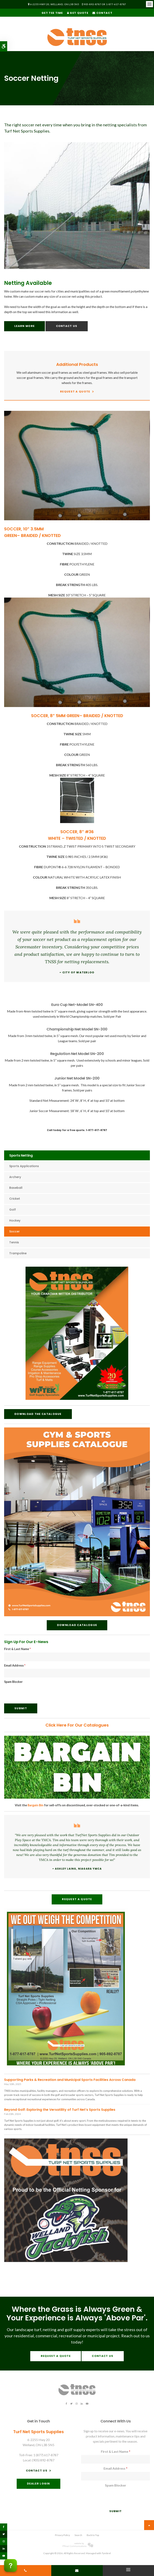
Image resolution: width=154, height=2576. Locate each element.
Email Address (14, 1665)
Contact (102, 13)
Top (149, 2525)
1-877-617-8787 (116, 4)
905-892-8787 (92, 4)
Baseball (15, 1188)
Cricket (14, 1199)
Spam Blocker (13, 1681)
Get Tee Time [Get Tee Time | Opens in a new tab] (52, 13)
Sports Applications (24, 1166)
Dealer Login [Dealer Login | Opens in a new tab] (38, 2484)
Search (78, 2535)
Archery (15, 1177)
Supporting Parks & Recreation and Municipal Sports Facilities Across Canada (69, 2079)
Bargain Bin (35, 1805)
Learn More (24, 326)
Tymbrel (106, 2553)
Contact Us (66, 326)
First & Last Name (17, 1649)
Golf (12, 1210)
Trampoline (18, 1253)
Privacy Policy (62, 2535)
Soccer (14, 1231)
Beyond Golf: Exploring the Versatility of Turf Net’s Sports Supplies (59, 2109)
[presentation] (28, 1691)
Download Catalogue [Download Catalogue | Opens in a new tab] (77, 1625)
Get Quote (77, 13)
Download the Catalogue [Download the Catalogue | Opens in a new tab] (38, 1414)
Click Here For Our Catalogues (77, 1725)
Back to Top (93, 2535)
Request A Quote (75, 392)
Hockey (14, 1220)
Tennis (14, 1242)
